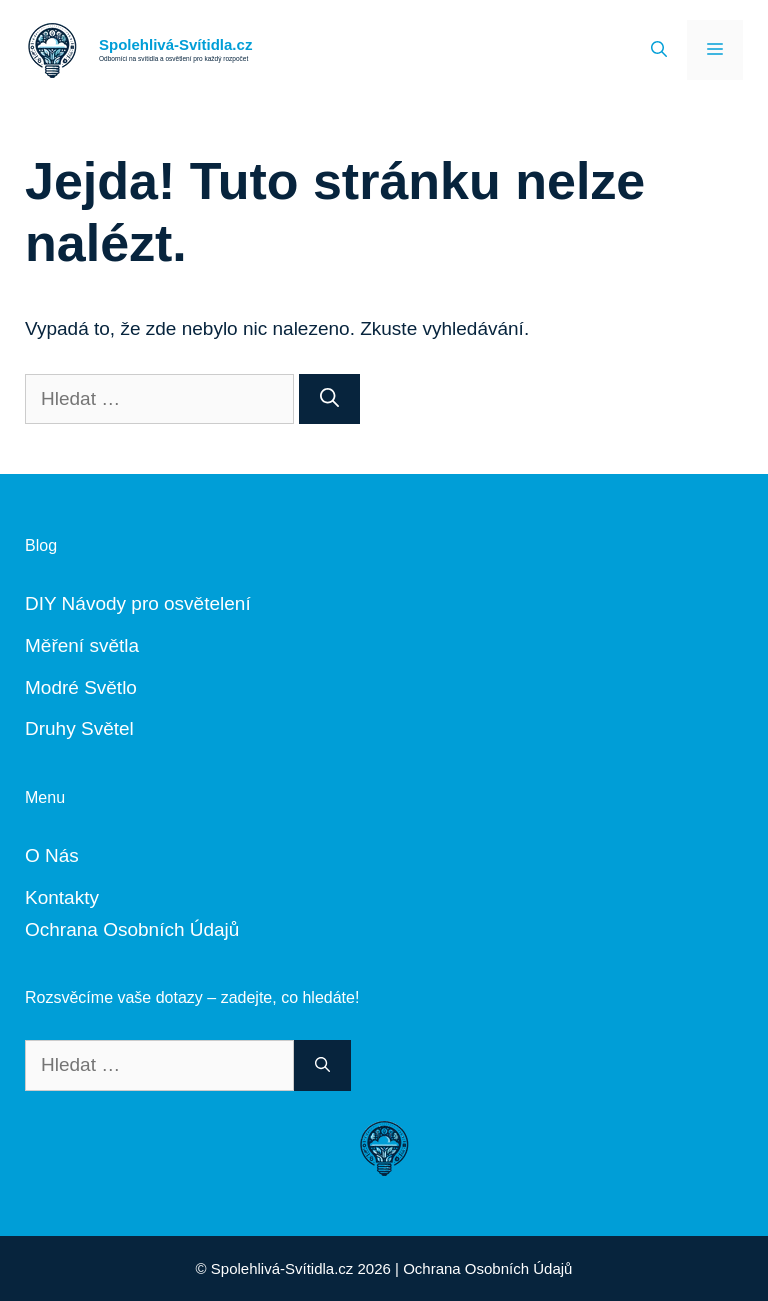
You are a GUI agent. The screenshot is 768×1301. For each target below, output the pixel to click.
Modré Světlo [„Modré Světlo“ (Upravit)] (81, 687)
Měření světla (82, 645)
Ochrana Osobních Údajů (132, 929)
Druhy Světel (79, 728)
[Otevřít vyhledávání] (659, 50)
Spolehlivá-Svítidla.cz (175, 44)
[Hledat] (329, 399)
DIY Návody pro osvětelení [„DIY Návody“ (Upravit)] (138, 603)
